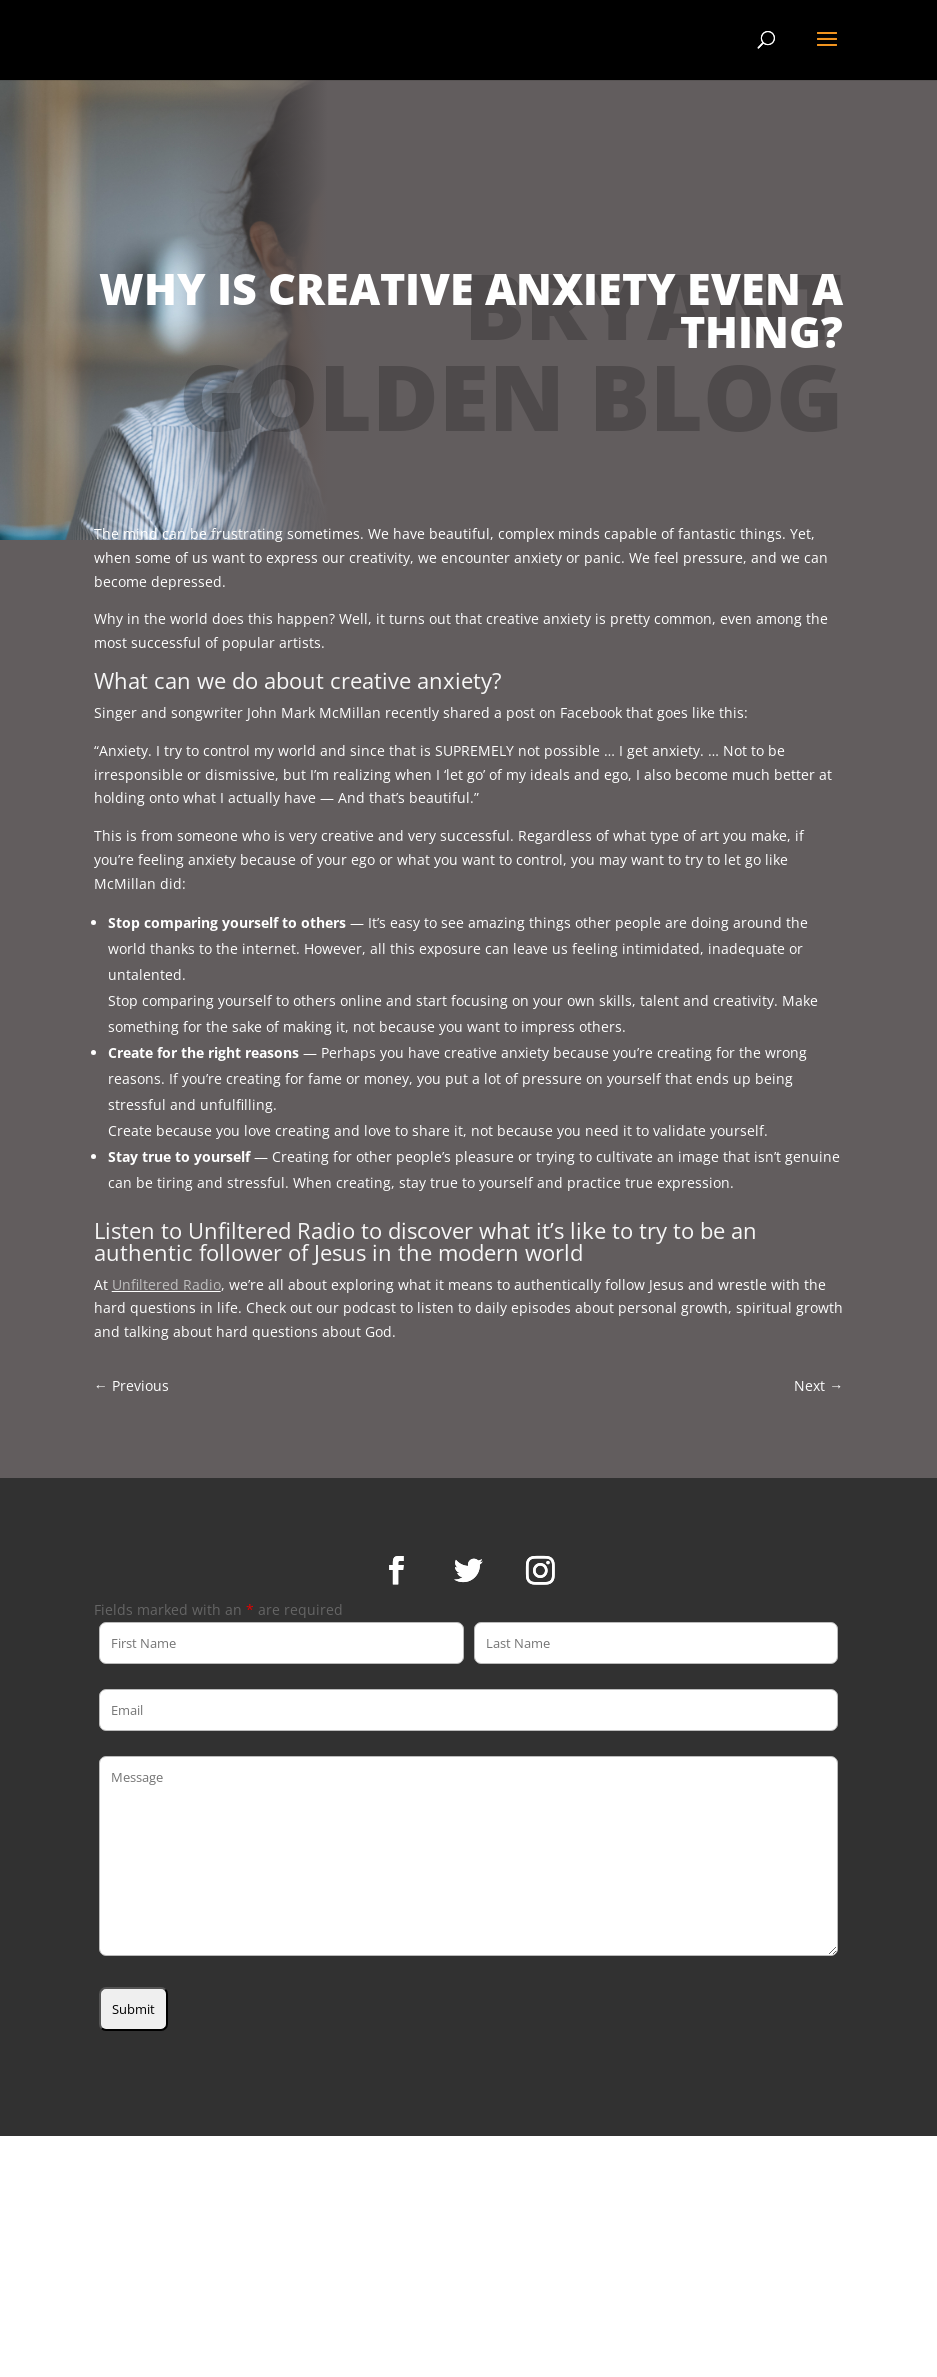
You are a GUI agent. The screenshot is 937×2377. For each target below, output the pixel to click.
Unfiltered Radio (166, 1284)
